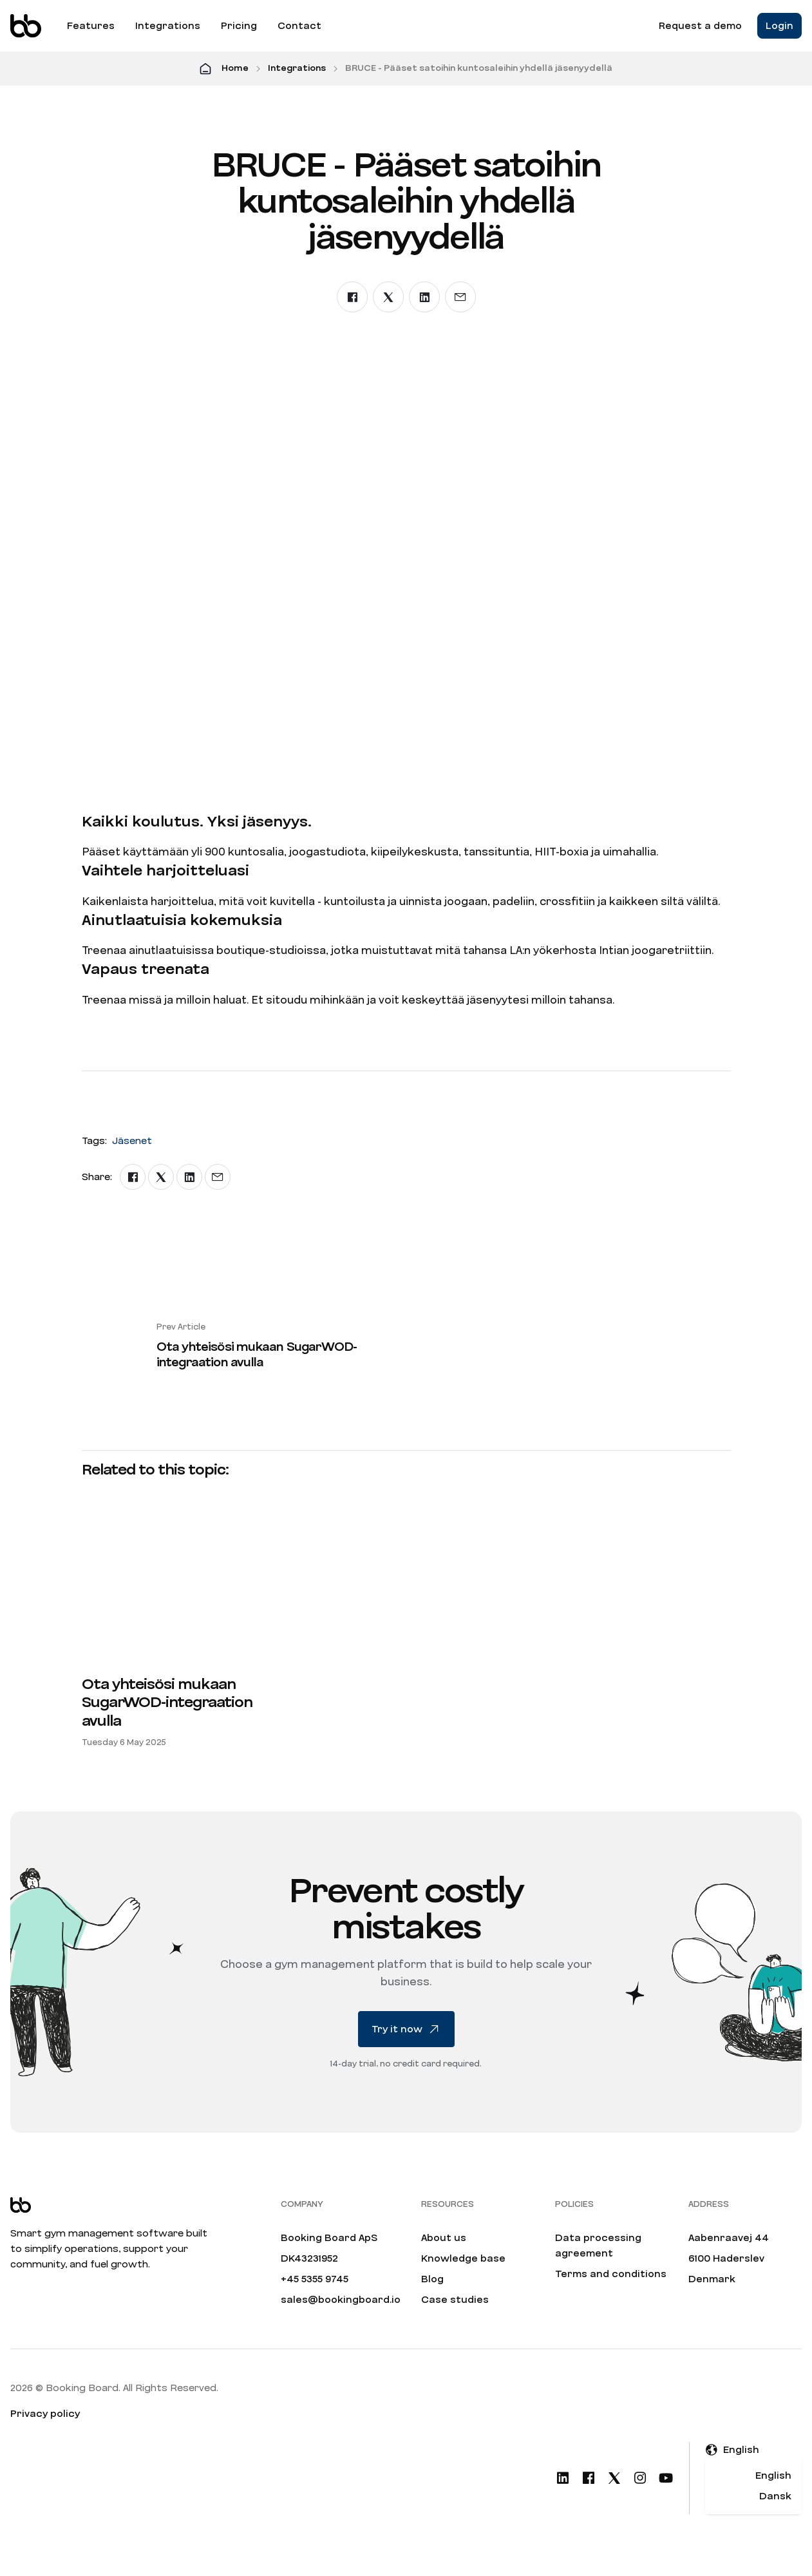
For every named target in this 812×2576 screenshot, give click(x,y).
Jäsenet (132, 1141)
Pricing (239, 26)
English (773, 2475)
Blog (432, 2279)
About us (443, 2238)
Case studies (455, 2300)
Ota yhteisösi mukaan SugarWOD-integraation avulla (167, 1703)
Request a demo (700, 26)
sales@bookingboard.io (341, 2300)
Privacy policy (45, 2414)
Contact (299, 26)
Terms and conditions (610, 2274)
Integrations (167, 26)
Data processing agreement (598, 2245)
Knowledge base (463, 2258)
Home (235, 68)
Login (779, 26)
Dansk (775, 2496)
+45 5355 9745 (314, 2279)
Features (91, 26)
